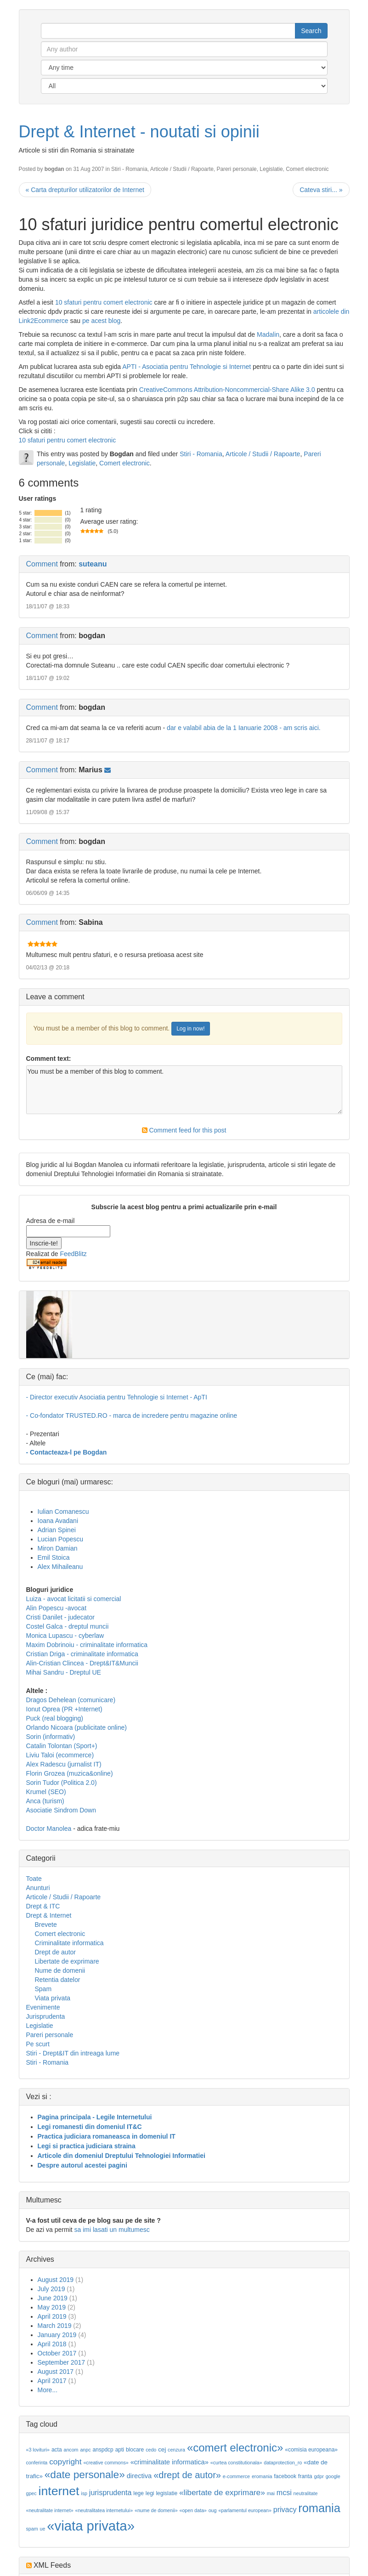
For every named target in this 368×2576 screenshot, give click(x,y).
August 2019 (56, 2279)
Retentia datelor (57, 1979)
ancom (71, 2449)
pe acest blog (101, 320)
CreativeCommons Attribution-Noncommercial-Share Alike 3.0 (227, 389)
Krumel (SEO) (46, 1791)
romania (319, 2508)
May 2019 (52, 2307)
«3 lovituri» (38, 2449)
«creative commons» (105, 2462)
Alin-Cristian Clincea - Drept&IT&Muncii (82, 1663)
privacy (285, 2510)
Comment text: (48, 1058)
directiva (139, 2476)
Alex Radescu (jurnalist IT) (64, 1764)
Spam (43, 1989)
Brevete (46, 1924)
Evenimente (43, 2007)
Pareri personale (236, 169)
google (333, 2476)
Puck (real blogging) (55, 1718)
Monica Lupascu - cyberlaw (65, 1635)
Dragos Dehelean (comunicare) (71, 1700)
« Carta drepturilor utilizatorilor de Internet (85, 189)
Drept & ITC (43, 1906)
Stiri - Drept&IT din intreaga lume (73, 2053)
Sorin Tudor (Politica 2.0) (61, 1782)
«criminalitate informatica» (169, 2462)
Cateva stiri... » (321, 189)
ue (42, 2528)
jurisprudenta (110, 2493)
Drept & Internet (49, 1915)
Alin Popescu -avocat (56, 1608)
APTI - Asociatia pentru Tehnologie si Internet (186, 366)
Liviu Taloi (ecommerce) (60, 1755)
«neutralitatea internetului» (104, 2510)
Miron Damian (58, 1548)
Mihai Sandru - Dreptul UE (63, 1672)
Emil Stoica (54, 1557)
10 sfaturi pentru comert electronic (104, 302)
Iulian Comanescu (63, 1511)
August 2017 (56, 2371)
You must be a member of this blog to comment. (184, 1089)
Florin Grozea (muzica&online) (69, 1773)
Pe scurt (38, 2044)
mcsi (284, 2493)
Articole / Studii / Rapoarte (182, 169)
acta (56, 2449)
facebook (285, 2476)
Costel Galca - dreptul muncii (67, 1626)
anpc (85, 2449)
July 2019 (51, 2289)
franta (305, 2476)
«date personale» (85, 2474)
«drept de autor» (187, 2475)
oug (213, 2510)
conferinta (37, 2462)
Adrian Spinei (57, 1530)
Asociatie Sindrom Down (61, 1810)
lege (138, 2493)
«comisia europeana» (311, 2449)
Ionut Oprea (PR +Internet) (64, 1709)
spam (32, 2528)
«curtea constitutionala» (236, 2462)
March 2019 (55, 2325)
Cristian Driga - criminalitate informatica (82, 1654)
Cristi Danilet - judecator (60, 1617)
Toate (34, 1878)
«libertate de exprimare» (222, 2492)
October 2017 (57, 2353)
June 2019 (53, 2298)
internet (59, 2491)
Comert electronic (307, 169)
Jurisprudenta (45, 2016)
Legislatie (271, 169)
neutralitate (306, 2493)
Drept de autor (55, 1952)
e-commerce (236, 2476)
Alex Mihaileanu (60, 1566)
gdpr (318, 2476)
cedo (151, 2449)
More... (48, 2390)
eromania (262, 2476)
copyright (65, 2461)
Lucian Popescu (61, 1539)
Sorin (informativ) (50, 1736)
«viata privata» (91, 2525)
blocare (135, 2449)
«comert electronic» (235, 2447)
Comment (42, 564)
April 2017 (52, 2380)
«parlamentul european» (245, 2510)
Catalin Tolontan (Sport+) (61, 1745)
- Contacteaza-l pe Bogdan (66, 1452)
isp (84, 2493)
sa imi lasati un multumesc (112, 2229)
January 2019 (57, 2334)
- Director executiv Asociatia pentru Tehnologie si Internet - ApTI (116, 1397)
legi (150, 2493)
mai (271, 2493)
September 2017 (61, 2362)
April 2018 (52, 2344)
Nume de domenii (60, 1970)
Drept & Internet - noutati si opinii (139, 131)
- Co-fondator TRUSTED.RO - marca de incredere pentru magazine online (132, 1415)
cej (162, 2449)
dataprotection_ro (283, 2462)
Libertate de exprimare (67, 1961)
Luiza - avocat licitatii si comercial (73, 1598)
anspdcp (102, 2449)
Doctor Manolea (49, 1828)
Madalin (268, 334)
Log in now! (190, 1028)
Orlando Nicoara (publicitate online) (76, 1727)
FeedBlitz (73, 1253)
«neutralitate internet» (50, 2510)
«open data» (192, 2510)
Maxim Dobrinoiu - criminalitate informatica (87, 1644)
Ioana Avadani (58, 1520)
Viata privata (53, 1998)
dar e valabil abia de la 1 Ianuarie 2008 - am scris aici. (244, 727)
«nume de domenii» (156, 2510)
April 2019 (52, 2316)
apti (119, 2449)
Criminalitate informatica (69, 1943)
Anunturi (38, 1887)
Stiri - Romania (129, 169)
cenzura (176, 2449)
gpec (31, 2493)
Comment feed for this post (184, 1130)
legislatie (166, 2493)
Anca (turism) (45, 1801)
